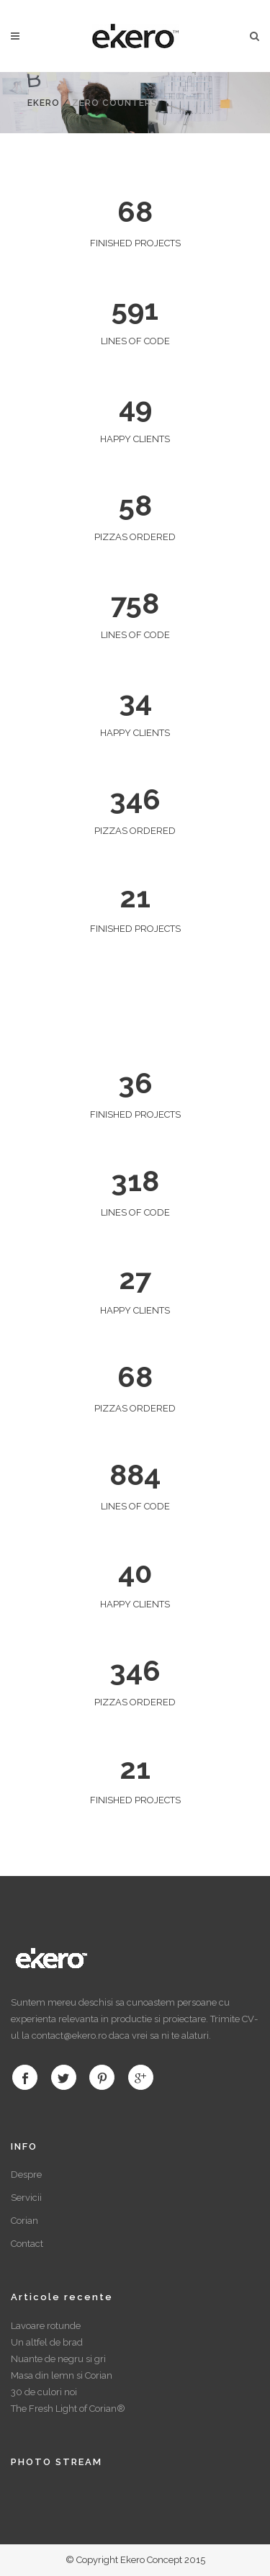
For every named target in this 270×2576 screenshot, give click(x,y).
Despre (26, 2174)
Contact (27, 2243)
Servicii (26, 2197)
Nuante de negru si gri (58, 2358)
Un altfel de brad (47, 2342)
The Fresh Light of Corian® (68, 2408)
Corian (24, 2220)
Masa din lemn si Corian (61, 2375)
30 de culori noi (44, 2392)
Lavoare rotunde (46, 2325)
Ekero (43, 103)
